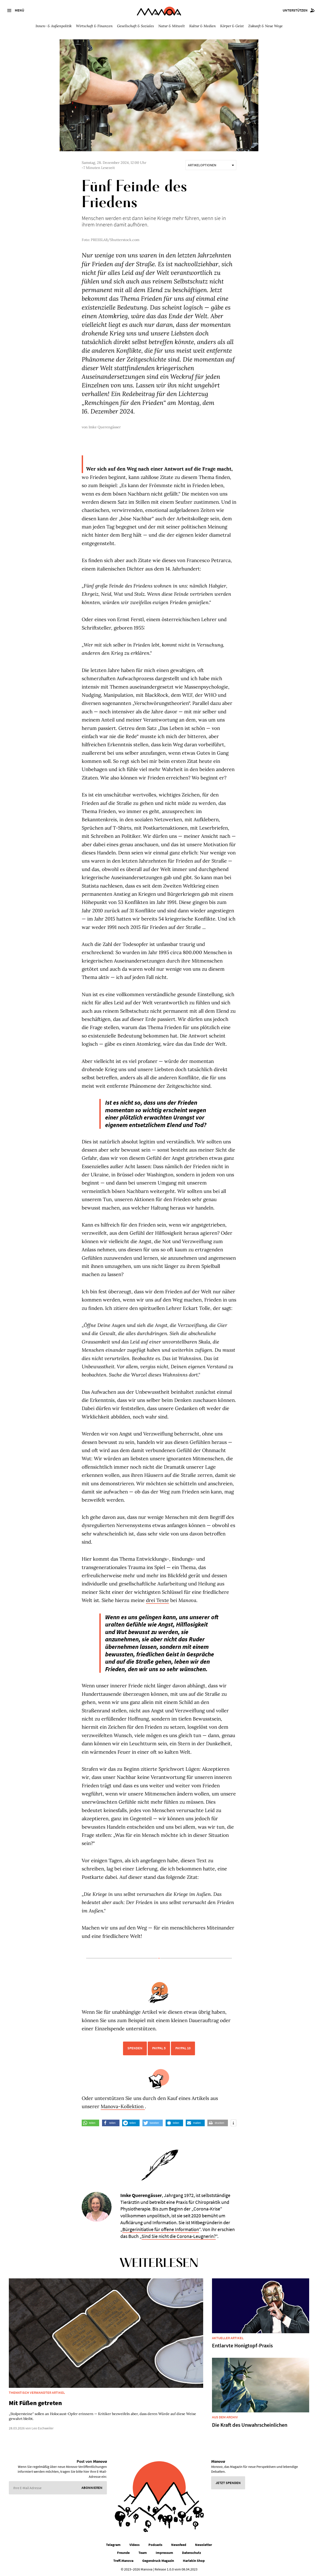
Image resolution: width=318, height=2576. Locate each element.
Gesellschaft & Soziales (135, 26)
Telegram (113, 2544)
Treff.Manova (123, 2560)
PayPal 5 (159, 2048)
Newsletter (203, 2544)
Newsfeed (178, 2544)
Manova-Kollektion (123, 2106)
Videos (134, 2544)
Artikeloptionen (211, 165)
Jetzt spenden (228, 2482)
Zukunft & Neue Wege (265, 26)
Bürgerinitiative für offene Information (160, 2229)
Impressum (164, 2552)
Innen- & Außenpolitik (54, 26)
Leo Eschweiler (43, 2428)
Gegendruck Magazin (158, 2560)
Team (142, 2552)
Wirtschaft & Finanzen (94, 26)
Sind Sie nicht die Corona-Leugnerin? (179, 2236)
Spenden (134, 2048)
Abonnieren (91, 2487)
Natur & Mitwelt (171, 26)
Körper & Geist (232, 26)
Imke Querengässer (105, 427)
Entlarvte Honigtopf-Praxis (242, 2345)
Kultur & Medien (202, 26)
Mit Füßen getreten (35, 2403)
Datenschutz (191, 2552)
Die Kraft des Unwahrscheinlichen (249, 2424)
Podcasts (155, 2544)
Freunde (123, 2552)
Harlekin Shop (194, 2560)
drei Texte (157, 1600)
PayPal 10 (183, 2048)
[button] (90, 2123)
